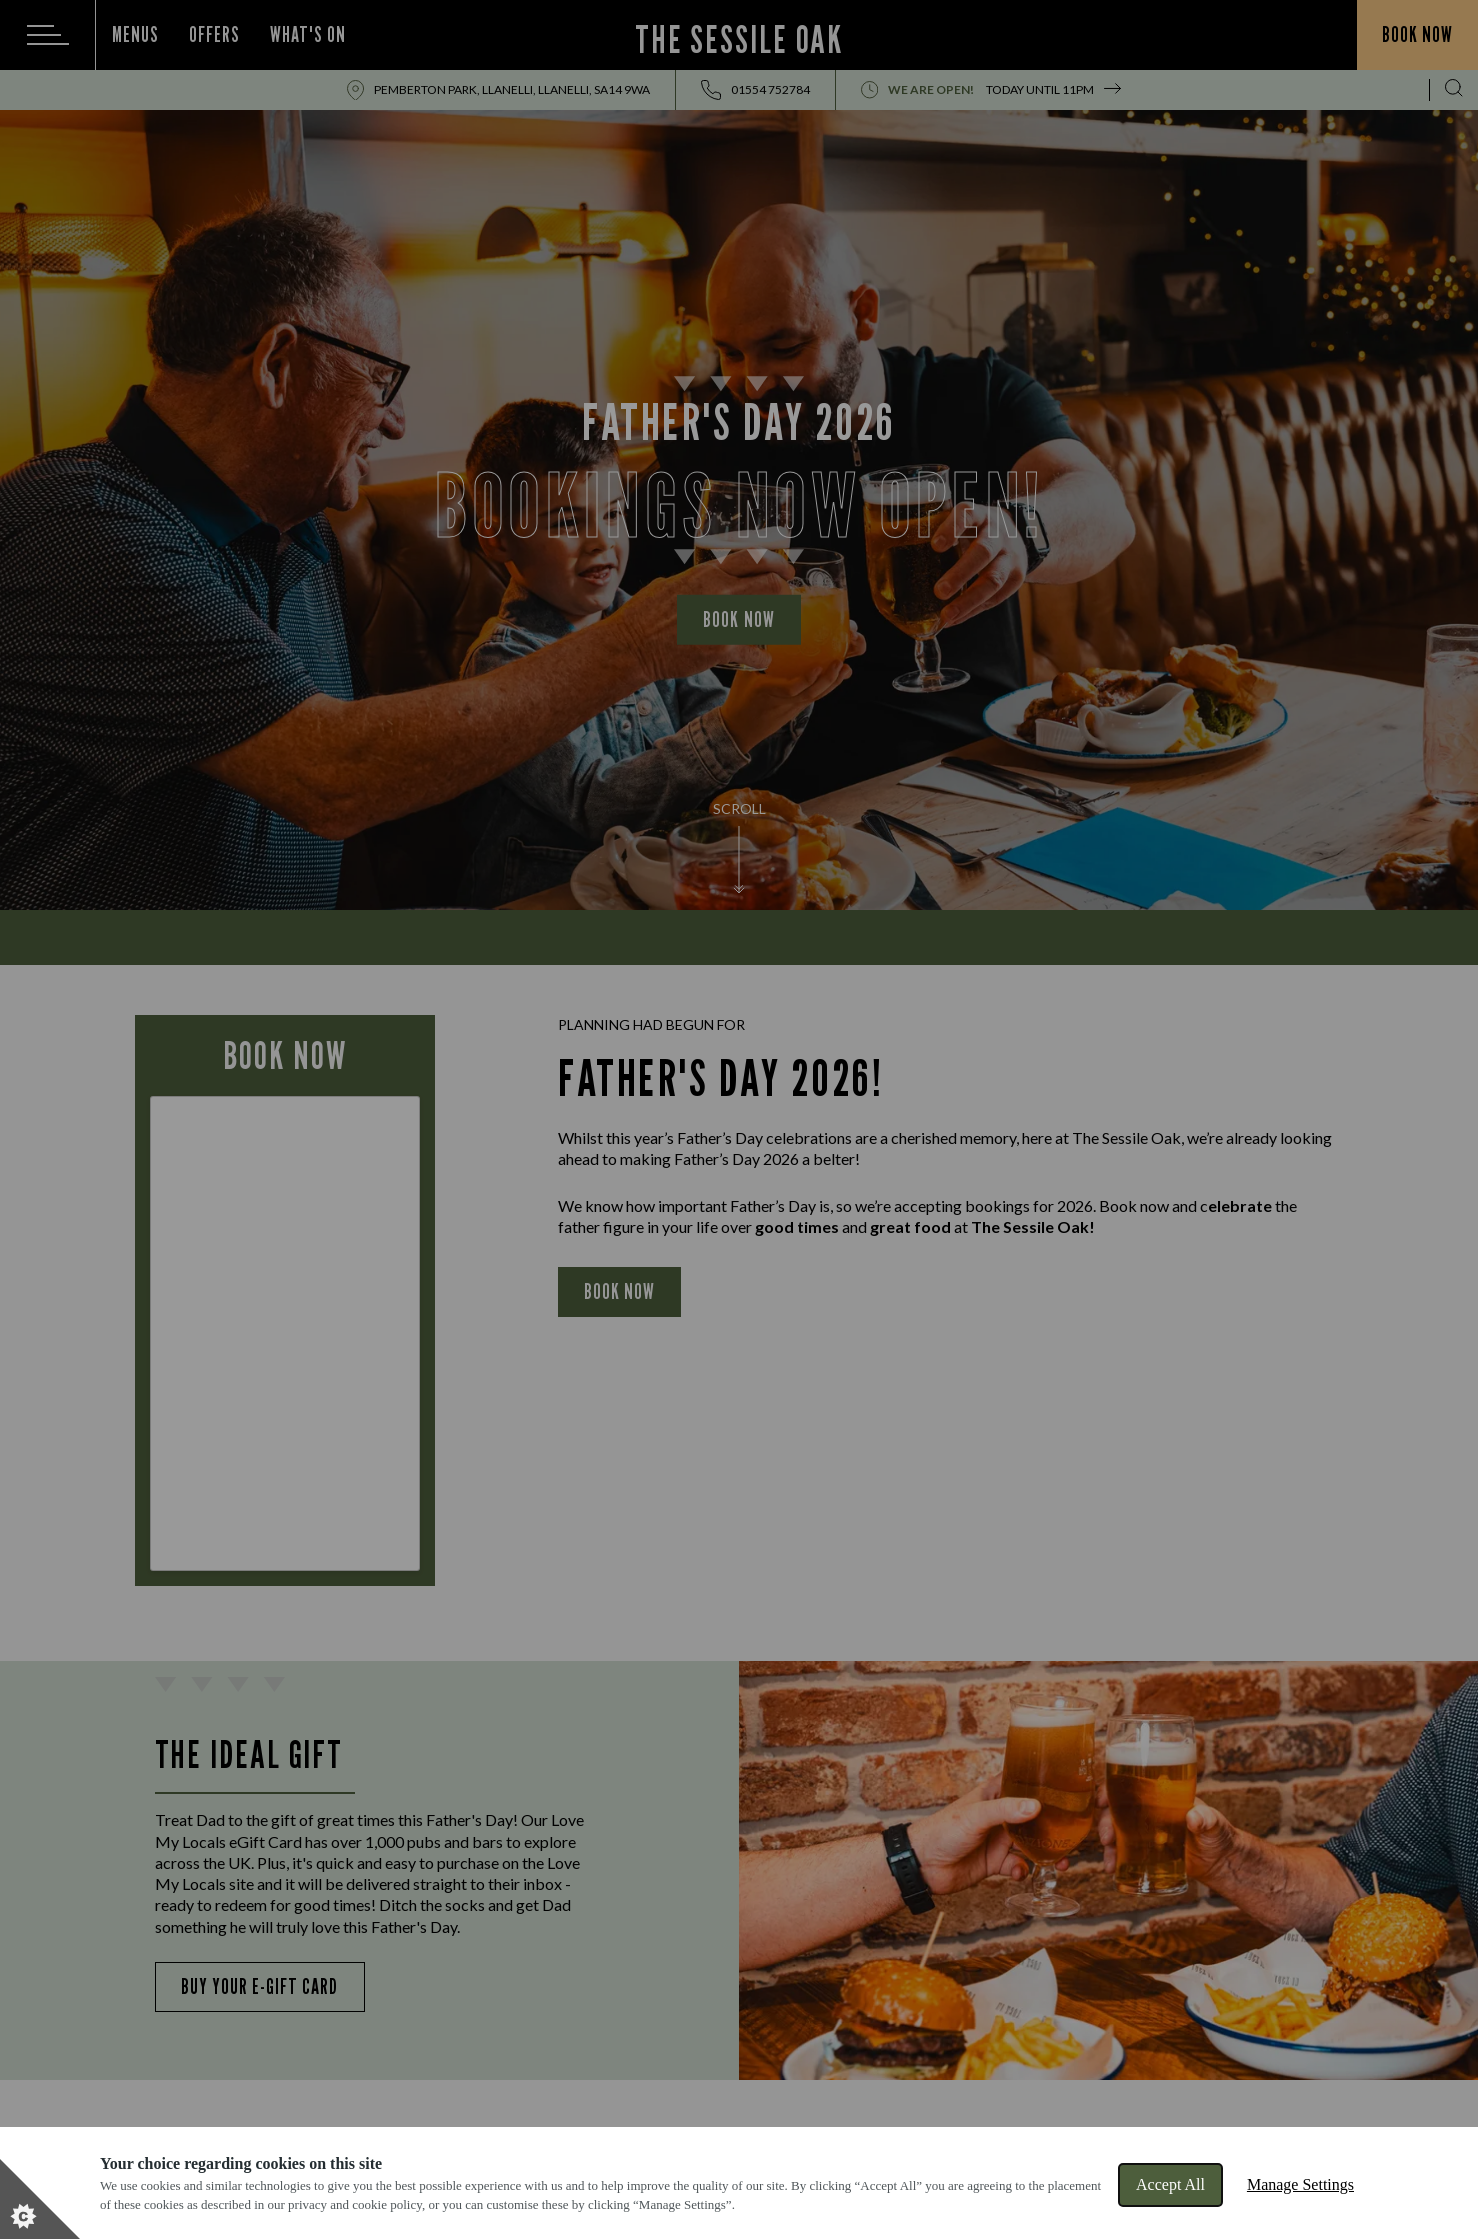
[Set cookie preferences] (40, 2199)
